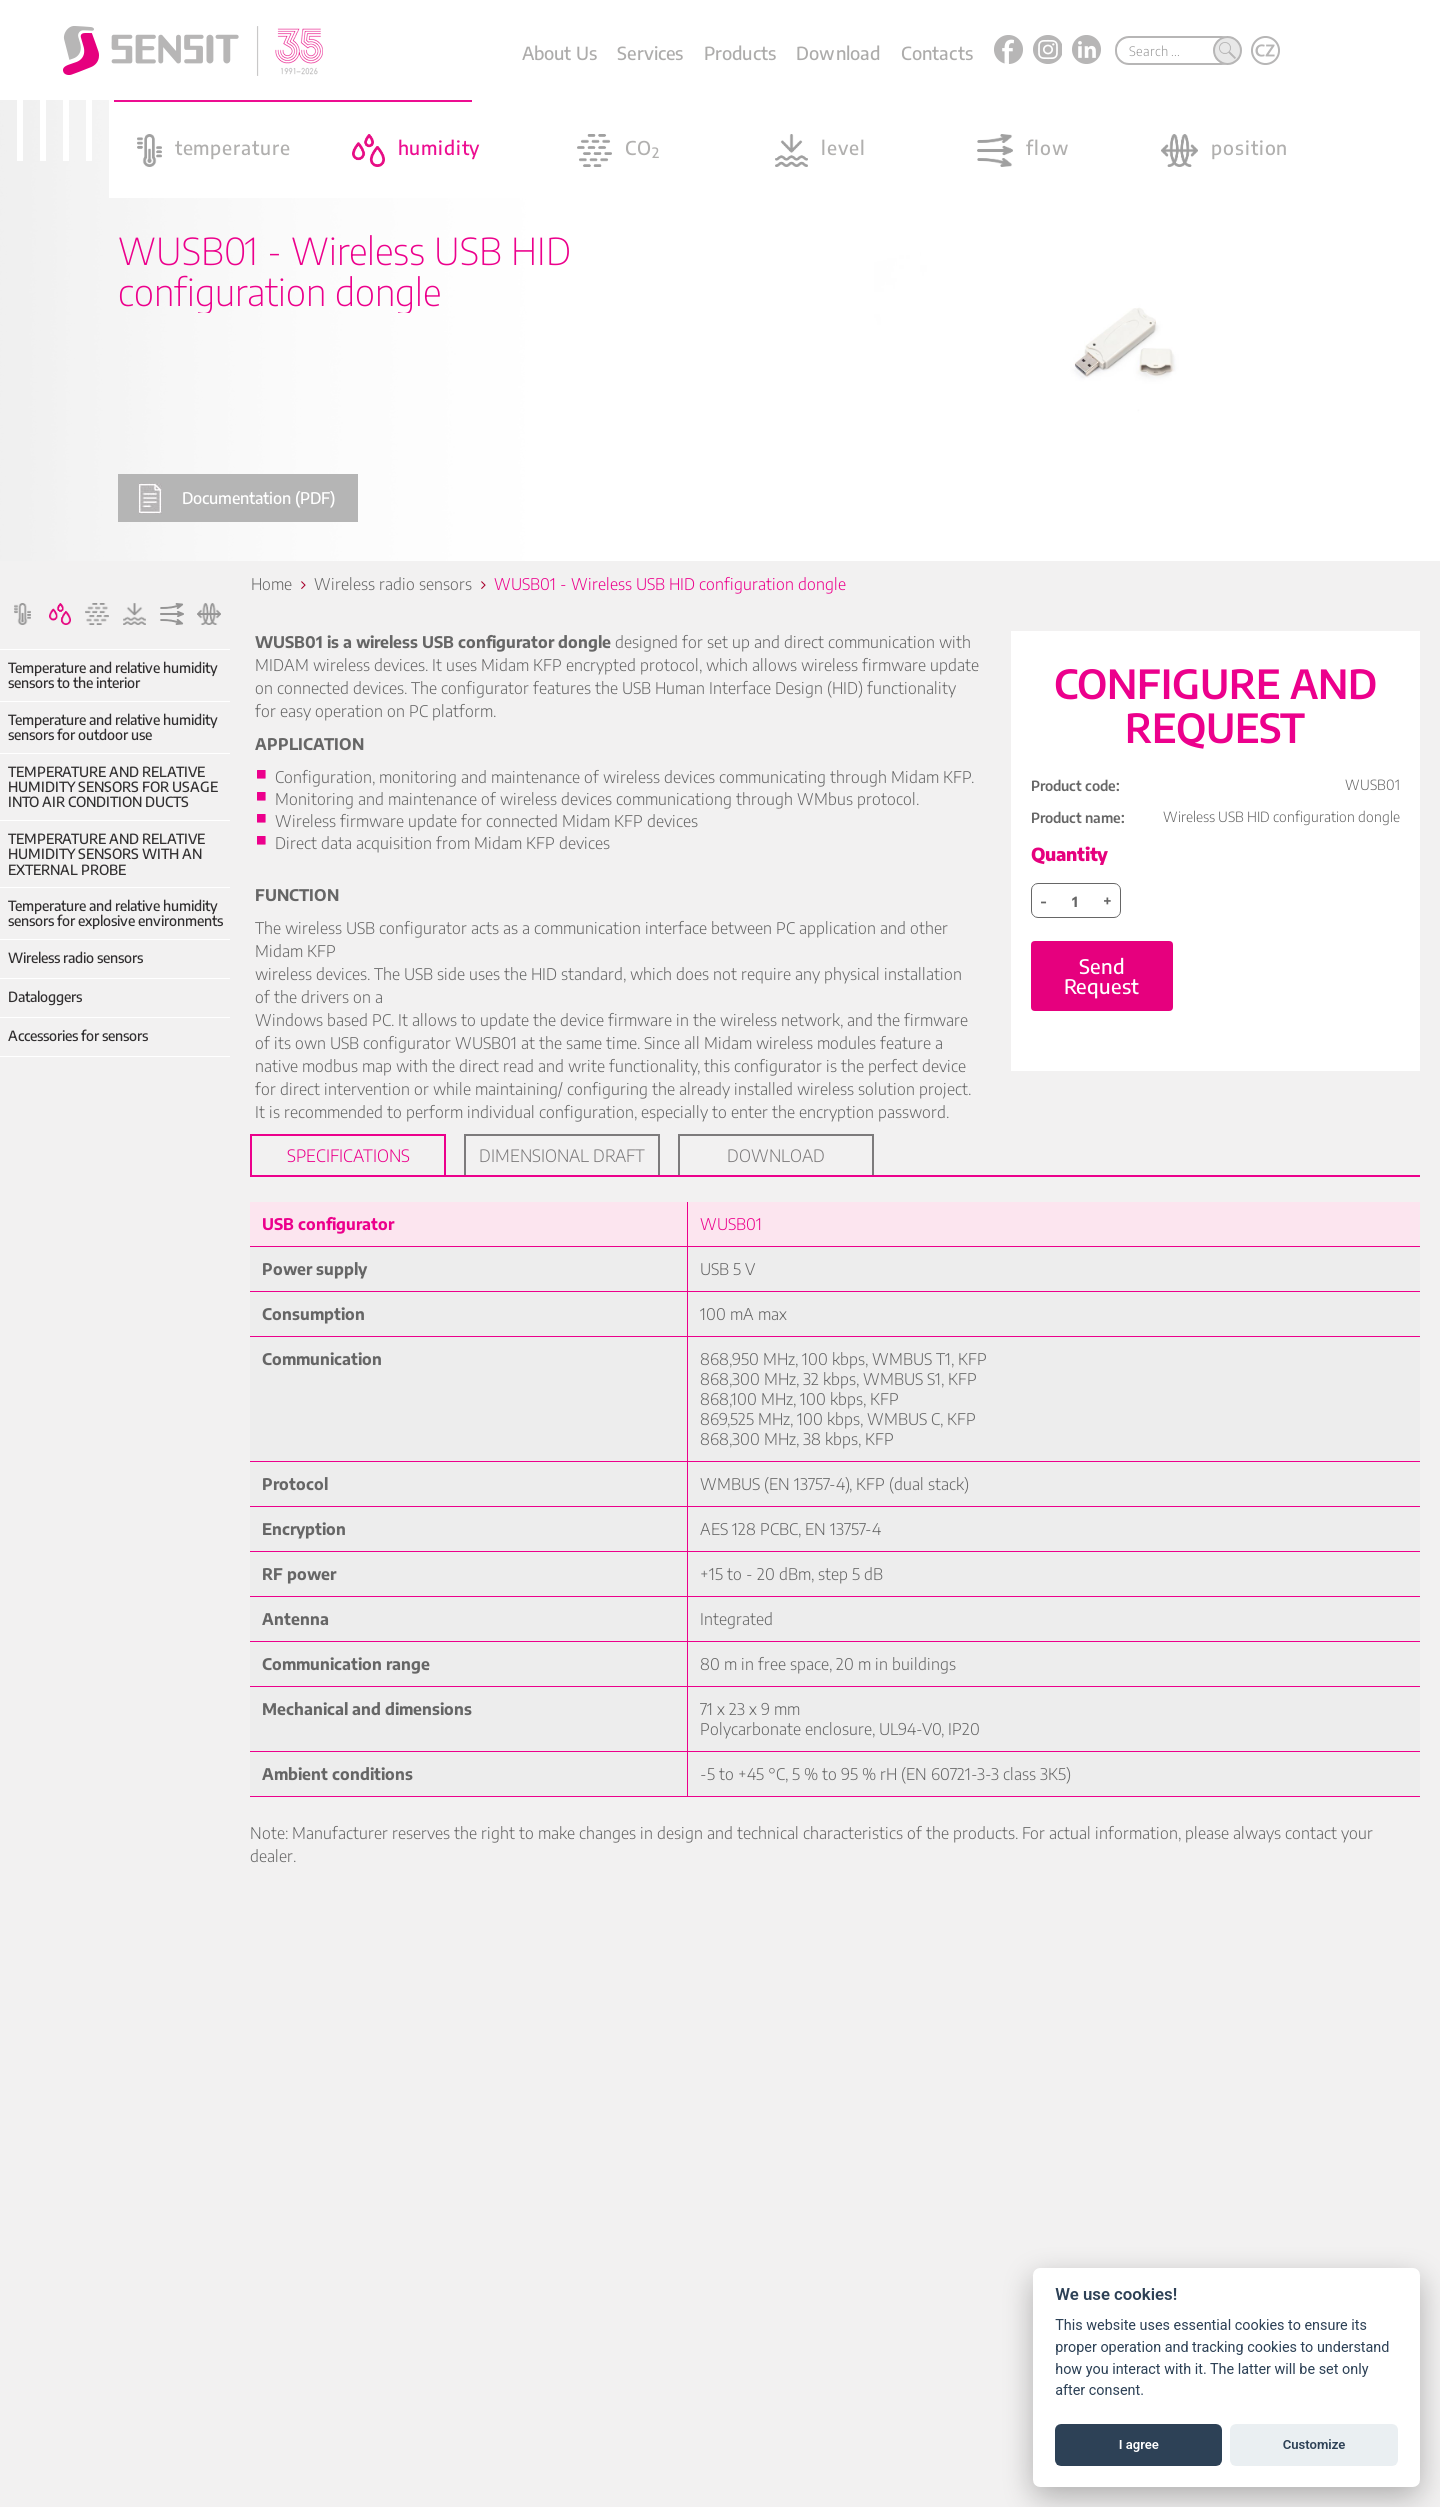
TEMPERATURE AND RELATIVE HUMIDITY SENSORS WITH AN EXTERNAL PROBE (106, 854)
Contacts (937, 52)
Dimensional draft (562, 1155)
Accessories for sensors (78, 1035)
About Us (559, 52)
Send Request (1101, 975)
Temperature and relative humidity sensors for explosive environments (115, 913)
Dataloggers (45, 996)
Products (740, 52)
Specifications (348, 1155)
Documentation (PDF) (236, 498)
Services (650, 52)
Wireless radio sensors (75, 957)
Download (838, 52)
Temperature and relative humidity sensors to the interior (113, 675)
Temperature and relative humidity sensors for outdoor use (113, 727)
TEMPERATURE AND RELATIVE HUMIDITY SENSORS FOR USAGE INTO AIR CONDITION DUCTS (113, 787)
